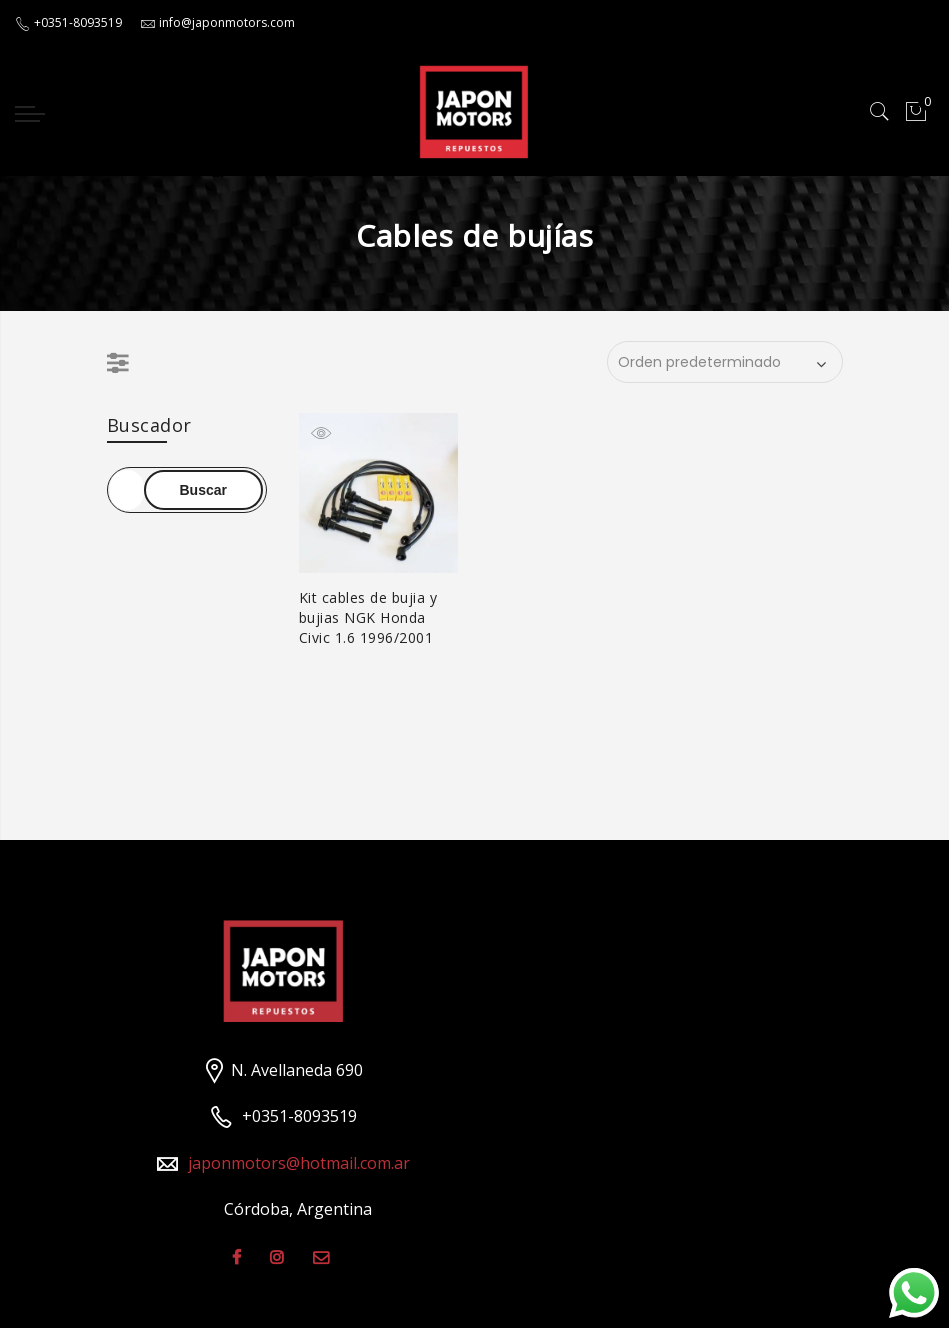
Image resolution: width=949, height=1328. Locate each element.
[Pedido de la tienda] (725, 362)
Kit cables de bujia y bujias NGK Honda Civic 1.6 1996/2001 (368, 617)
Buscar (203, 490)
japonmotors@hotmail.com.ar (299, 1163)
